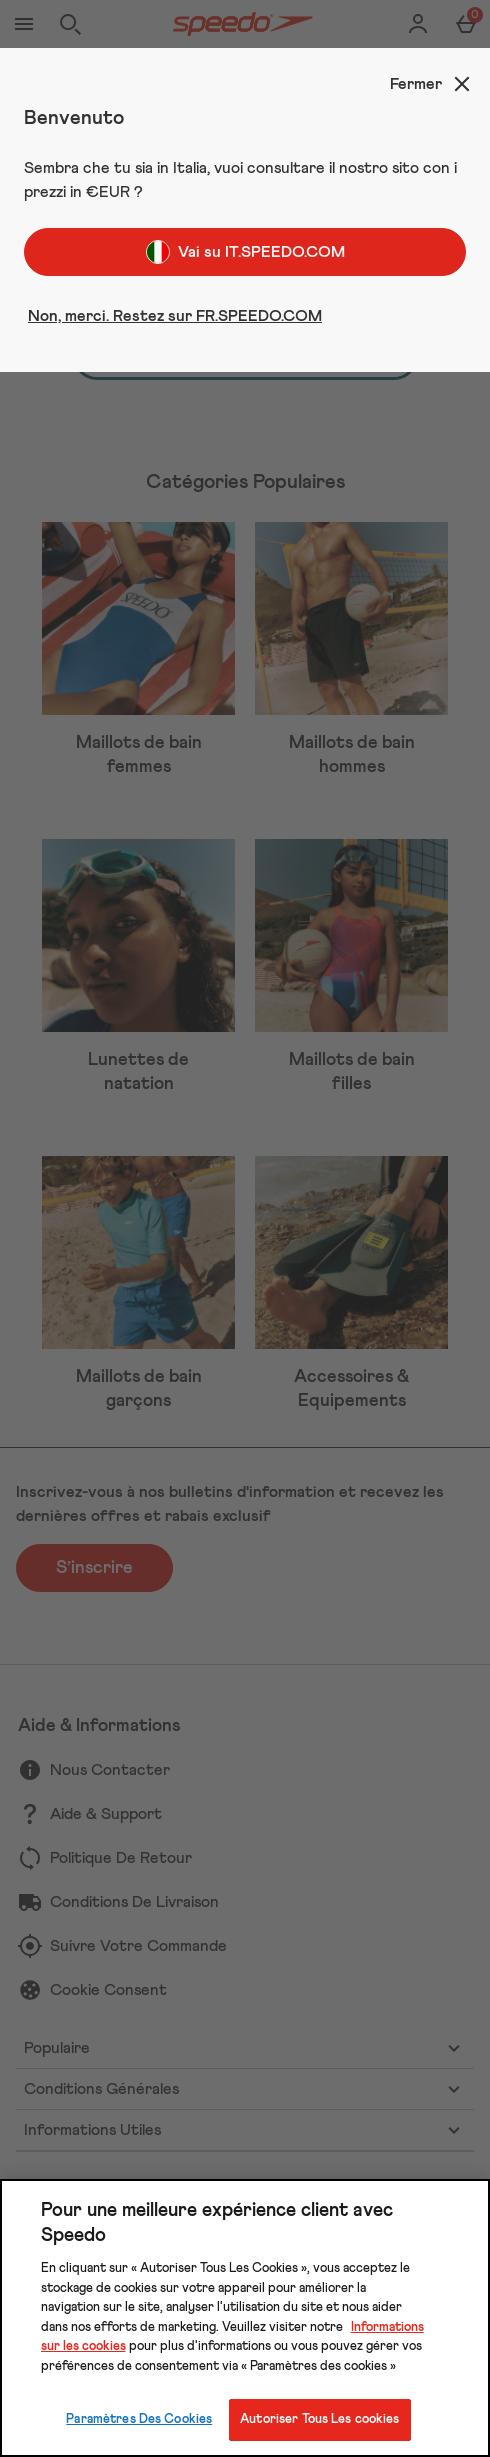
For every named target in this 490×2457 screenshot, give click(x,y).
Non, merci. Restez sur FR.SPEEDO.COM (175, 316)
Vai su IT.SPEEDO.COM (245, 252)
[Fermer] (432, 84)
